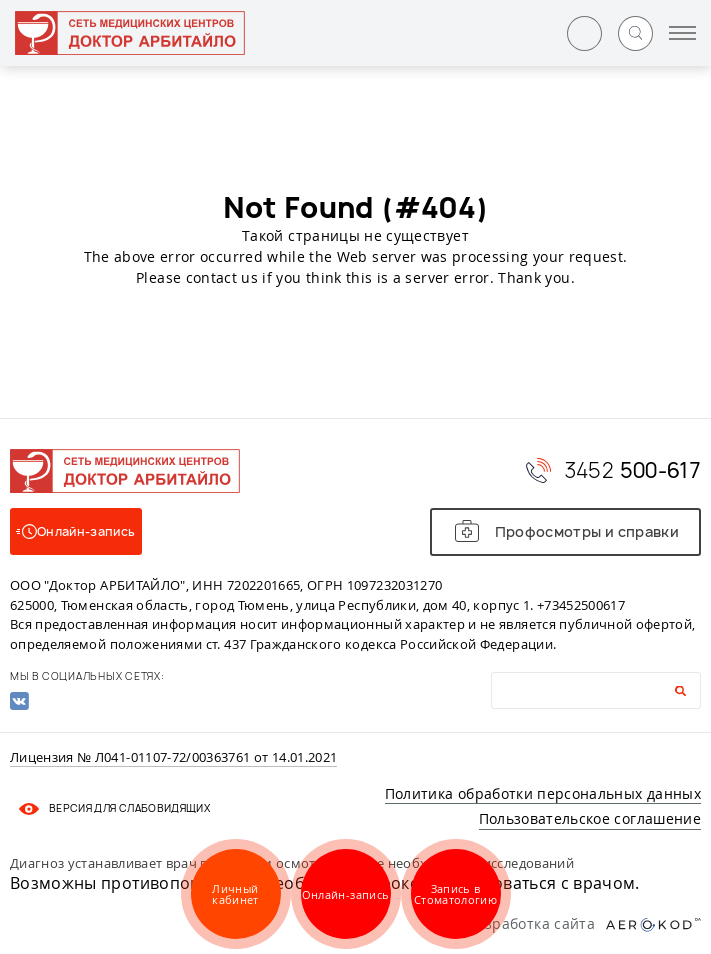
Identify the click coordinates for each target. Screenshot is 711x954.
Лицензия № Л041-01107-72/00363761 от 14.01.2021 (173, 758)
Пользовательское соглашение (590, 818)
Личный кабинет (235, 894)
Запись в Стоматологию (455, 894)
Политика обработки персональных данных (543, 793)
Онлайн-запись (346, 894)
